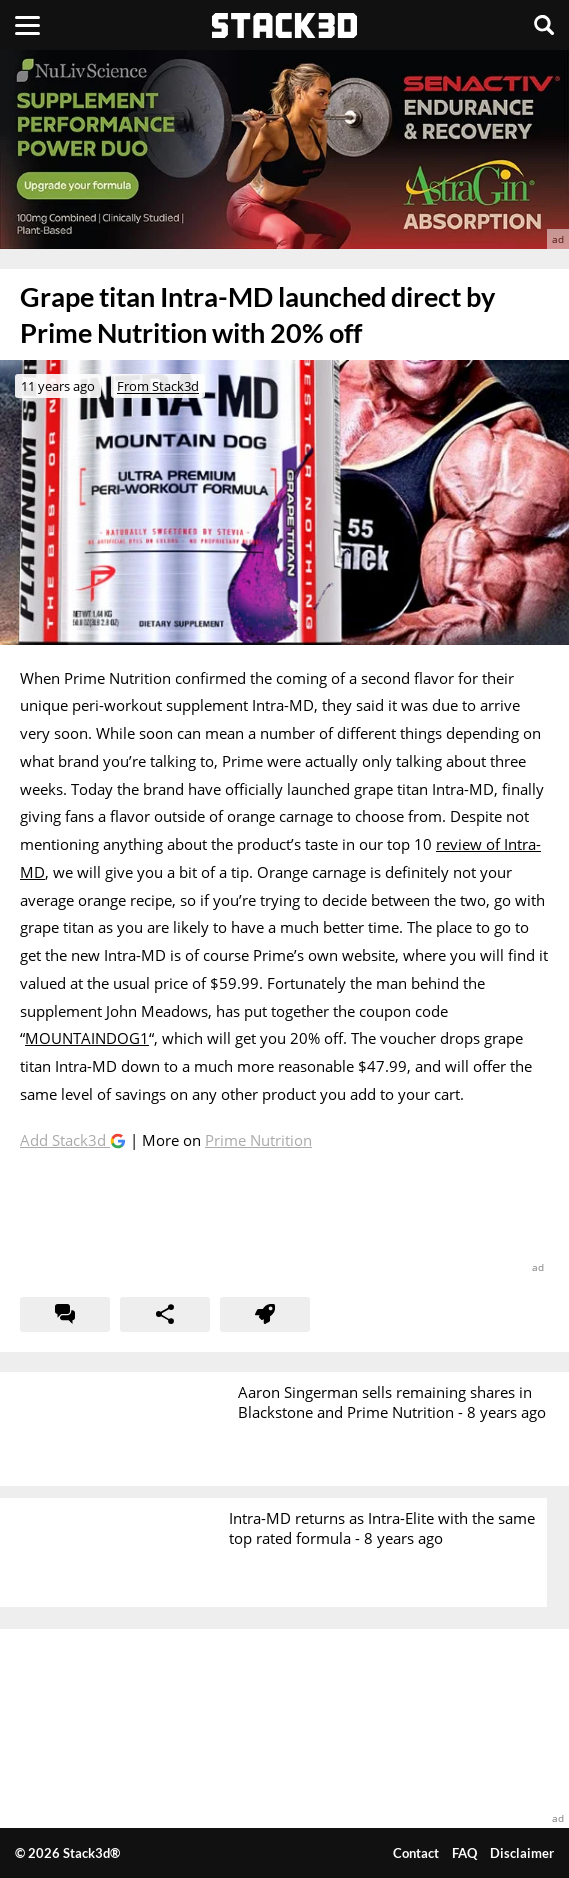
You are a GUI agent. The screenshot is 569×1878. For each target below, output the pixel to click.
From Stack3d (158, 386)
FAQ (464, 1853)
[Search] (544, 25)
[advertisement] (284, 149)
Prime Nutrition (258, 1140)
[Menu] (27, 25)
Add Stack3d (65, 1140)
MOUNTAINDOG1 (87, 1038)
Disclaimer (522, 1853)
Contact (416, 1853)
